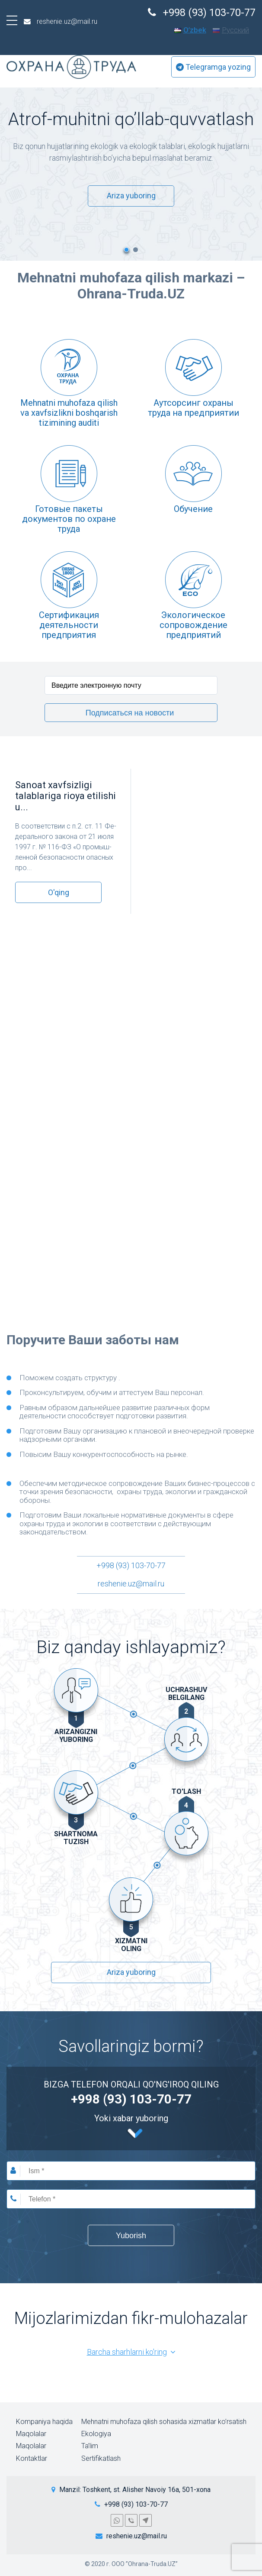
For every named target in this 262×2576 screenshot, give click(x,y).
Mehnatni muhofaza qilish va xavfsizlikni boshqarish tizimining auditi (69, 413)
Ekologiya (96, 2434)
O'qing (58, 892)
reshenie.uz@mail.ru (131, 1583)
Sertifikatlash (101, 2458)
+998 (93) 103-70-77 (131, 1565)
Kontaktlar (31, 2458)
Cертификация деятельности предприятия (69, 625)
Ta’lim (89, 2446)
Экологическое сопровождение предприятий (193, 625)
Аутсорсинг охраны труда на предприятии (193, 408)
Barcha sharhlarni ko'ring (131, 2351)
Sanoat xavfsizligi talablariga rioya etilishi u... (65, 796)
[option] (131, 158)
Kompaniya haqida (44, 2421)
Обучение (193, 509)
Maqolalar (31, 2434)
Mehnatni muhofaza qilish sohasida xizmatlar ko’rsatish (163, 2421)
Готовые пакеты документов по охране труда (69, 519)
